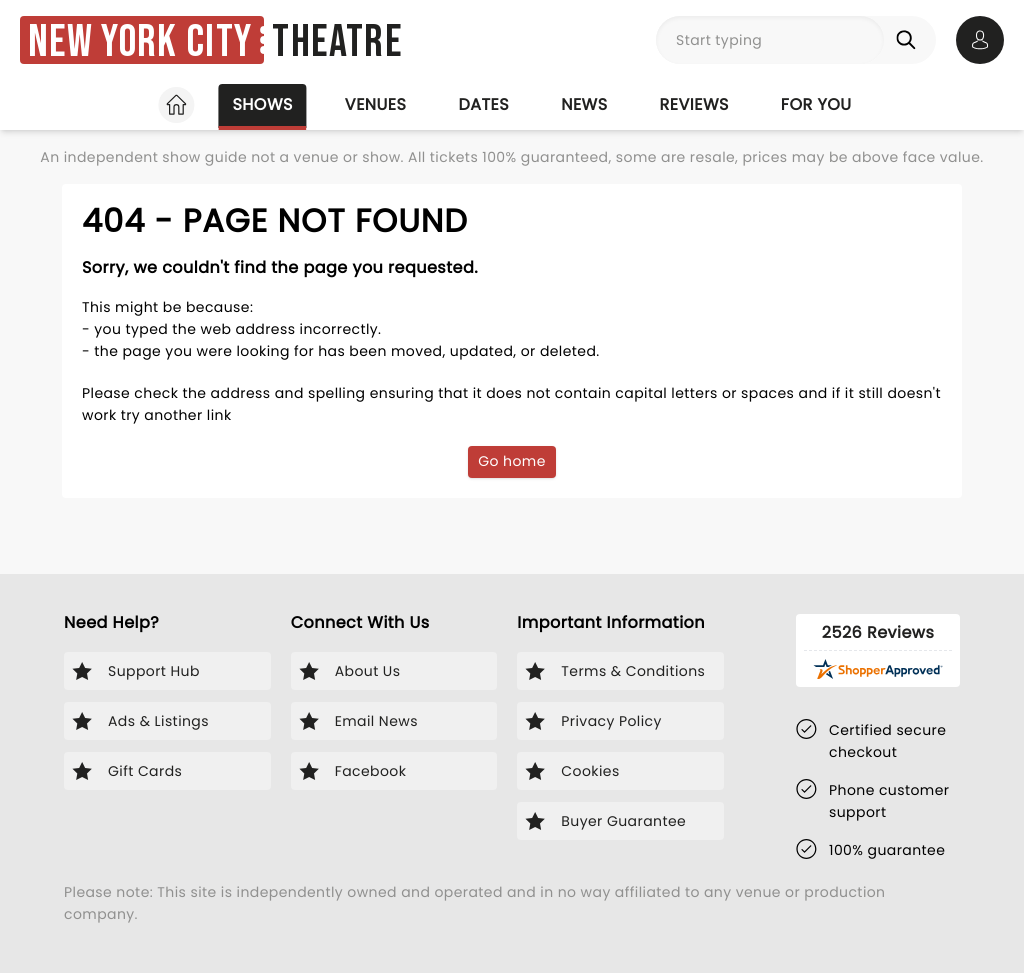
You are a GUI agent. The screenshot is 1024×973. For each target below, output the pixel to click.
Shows (262, 104)
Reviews (694, 104)
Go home (512, 517)
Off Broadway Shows (664, 157)
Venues (376, 104)
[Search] (910, 40)
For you (816, 104)
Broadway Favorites (120, 157)
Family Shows (843, 157)
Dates (483, 104)
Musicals (275, 157)
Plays (362, 157)
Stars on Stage (476, 157)
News (584, 104)
